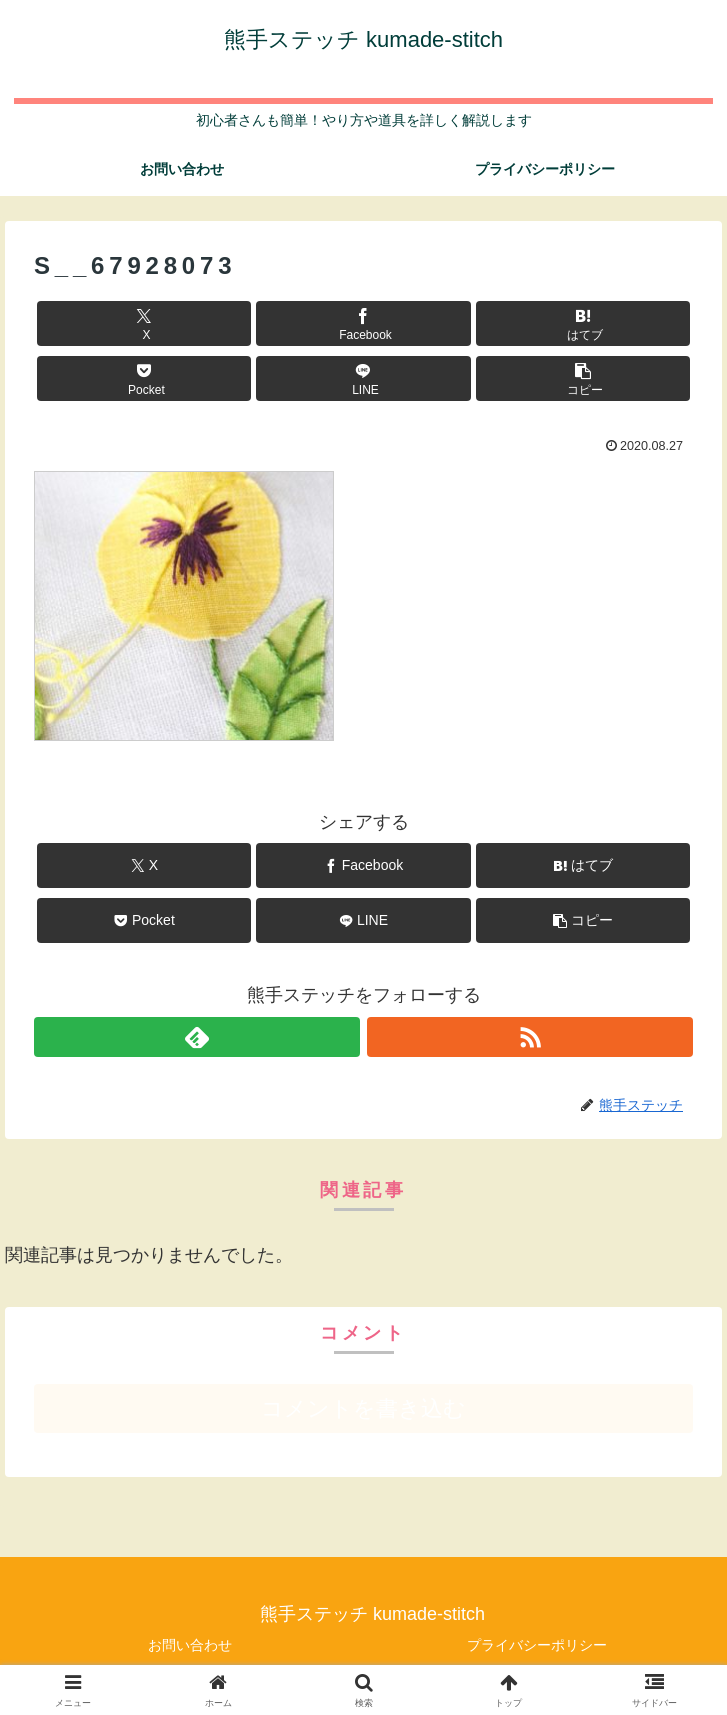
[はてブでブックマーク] (583, 323)
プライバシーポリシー (537, 1645)
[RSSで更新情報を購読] (530, 1037)
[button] (583, 378)
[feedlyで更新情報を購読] (197, 1037)
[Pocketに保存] (144, 378)
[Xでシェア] (144, 323)
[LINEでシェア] (363, 378)
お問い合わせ (190, 1645)
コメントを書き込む (363, 1408)
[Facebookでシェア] (363, 323)
